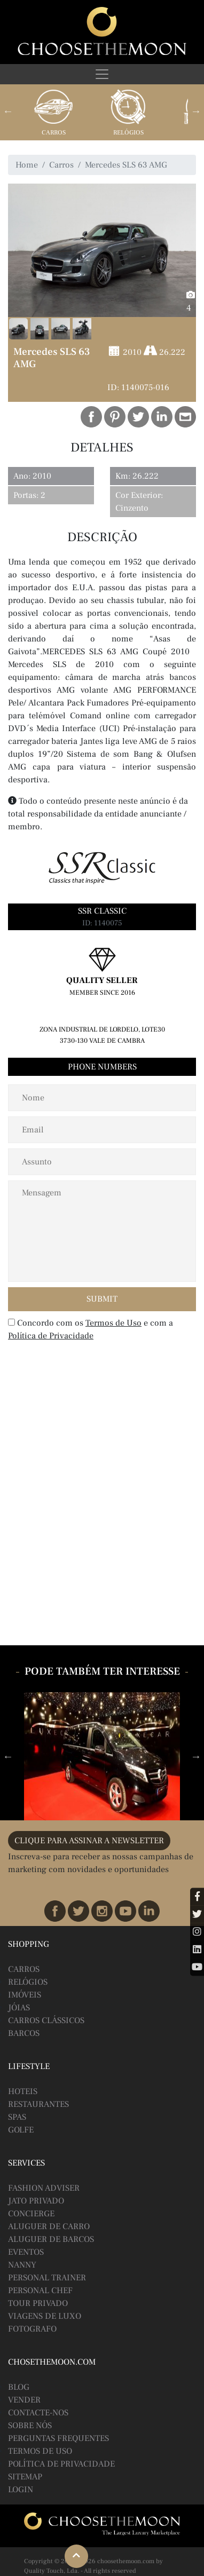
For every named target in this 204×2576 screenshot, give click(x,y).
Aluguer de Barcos (51, 2239)
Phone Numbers (102, 1066)
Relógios (128, 133)
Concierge (31, 2213)
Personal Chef (40, 2290)
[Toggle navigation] (102, 74)
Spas (17, 2117)
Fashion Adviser (44, 2188)
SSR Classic (102, 911)
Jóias (19, 2007)
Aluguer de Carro (49, 2226)
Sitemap (25, 2476)
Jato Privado (36, 2200)
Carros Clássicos (46, 2020)
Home (26, 165)
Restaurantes (38, 2104)
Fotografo (32, 2329)
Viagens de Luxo (44, 2316)
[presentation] (77, 1368)
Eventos (26, 2252)
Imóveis (24, 1995)
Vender (24, 2400)
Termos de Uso (113, 1323)
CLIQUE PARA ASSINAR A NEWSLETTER (89, 1840)
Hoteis (22, 2091)
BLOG (18, 2387)
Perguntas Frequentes (58, 2438)
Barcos (24, 2033)
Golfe (21, 2130)
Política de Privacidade (50, 1335)
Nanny (22, 2265)
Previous (8, 111)
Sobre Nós (30, 2425)
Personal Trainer (47, 2277)
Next (196, 111)
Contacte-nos (38, 2412)
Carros (54, 133)
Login (20, 2489)
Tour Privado (38, 2303)
